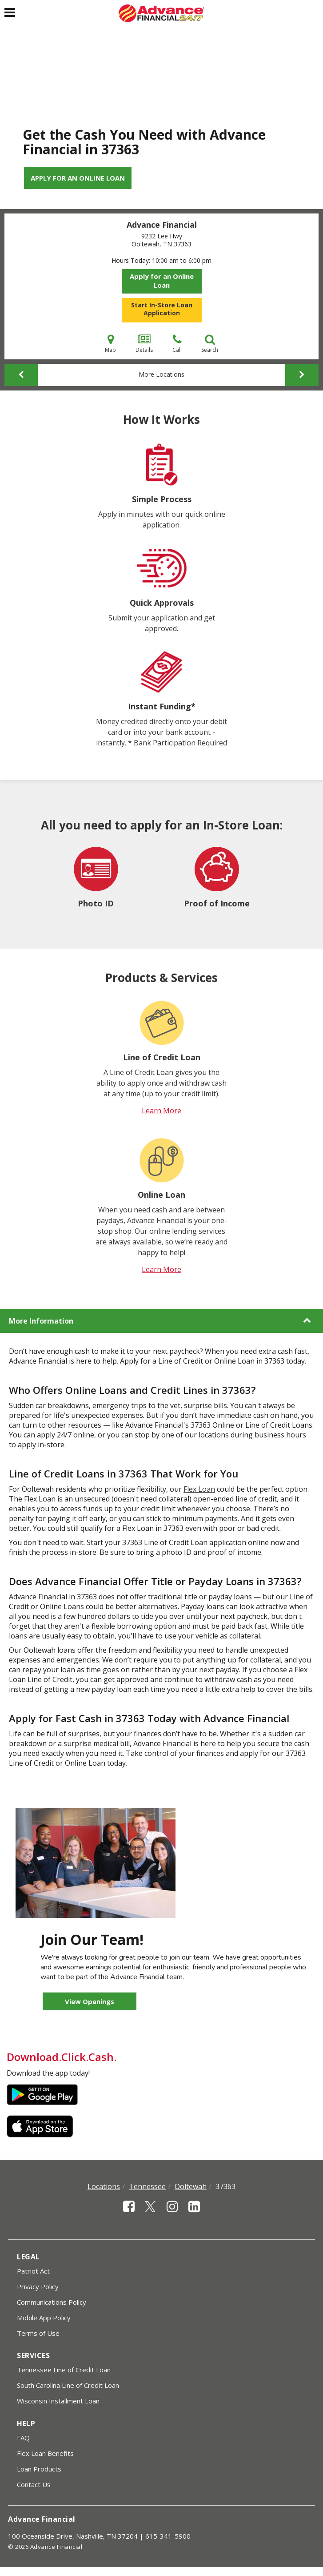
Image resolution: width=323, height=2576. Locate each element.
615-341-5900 (168, 2536)
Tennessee (147, 2186)
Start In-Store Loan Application (161, 309)
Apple (42, 2126)
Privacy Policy (38, 2286)
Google (42, 2095)
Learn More (161, 1110)
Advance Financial (162, 224)
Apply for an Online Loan (78, 177)
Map (110, 344)
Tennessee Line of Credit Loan (64, 2369)
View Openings (89, 2001)
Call (177, 344)
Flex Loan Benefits (45, 2453)
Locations (104, 2186)
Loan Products (39, 2468)
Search (209, 344)
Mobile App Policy (44, 2317)
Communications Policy (51, 2302)
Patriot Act (33, 2270)
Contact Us (34, 2484)
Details (144, 344)
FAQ (23, 2437)
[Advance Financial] (161, 13)
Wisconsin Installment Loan (58, 2400)
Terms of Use (38, 2333)
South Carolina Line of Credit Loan (68, 2385)
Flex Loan (199, 1489)
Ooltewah (191, 2186)
